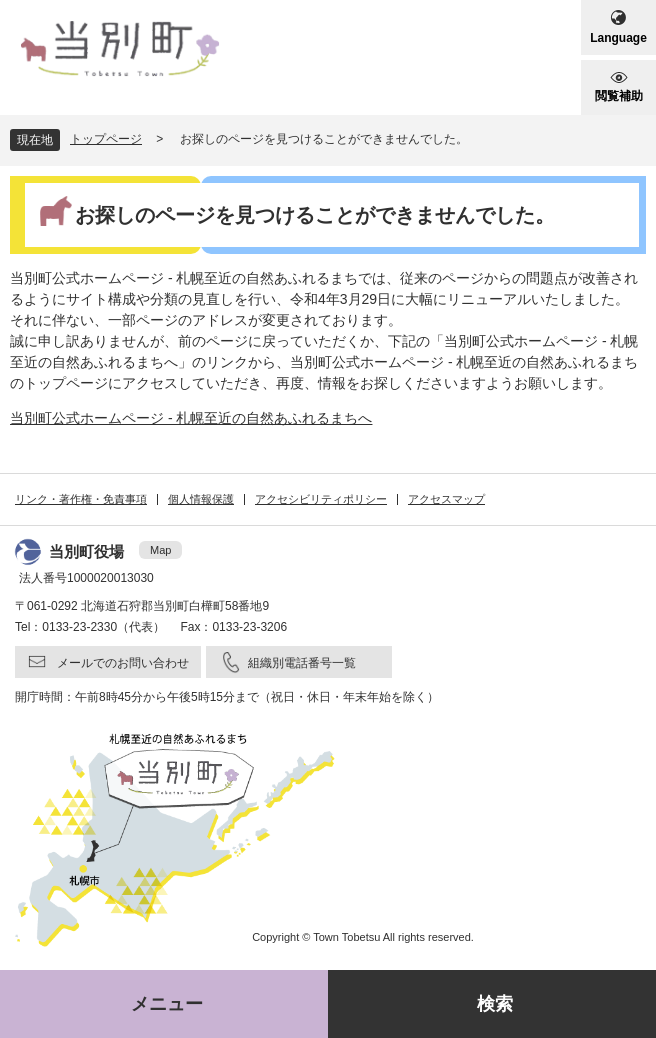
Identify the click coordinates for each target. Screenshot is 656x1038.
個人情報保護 (201, 499)
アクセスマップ (446, 499)
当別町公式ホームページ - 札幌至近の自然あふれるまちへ (191, 418)
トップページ (106, 139)
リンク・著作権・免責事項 (81, 499)
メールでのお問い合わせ (123, 663)
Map (160, 550)
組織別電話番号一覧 (302, 663)
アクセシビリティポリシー (321, 499)
